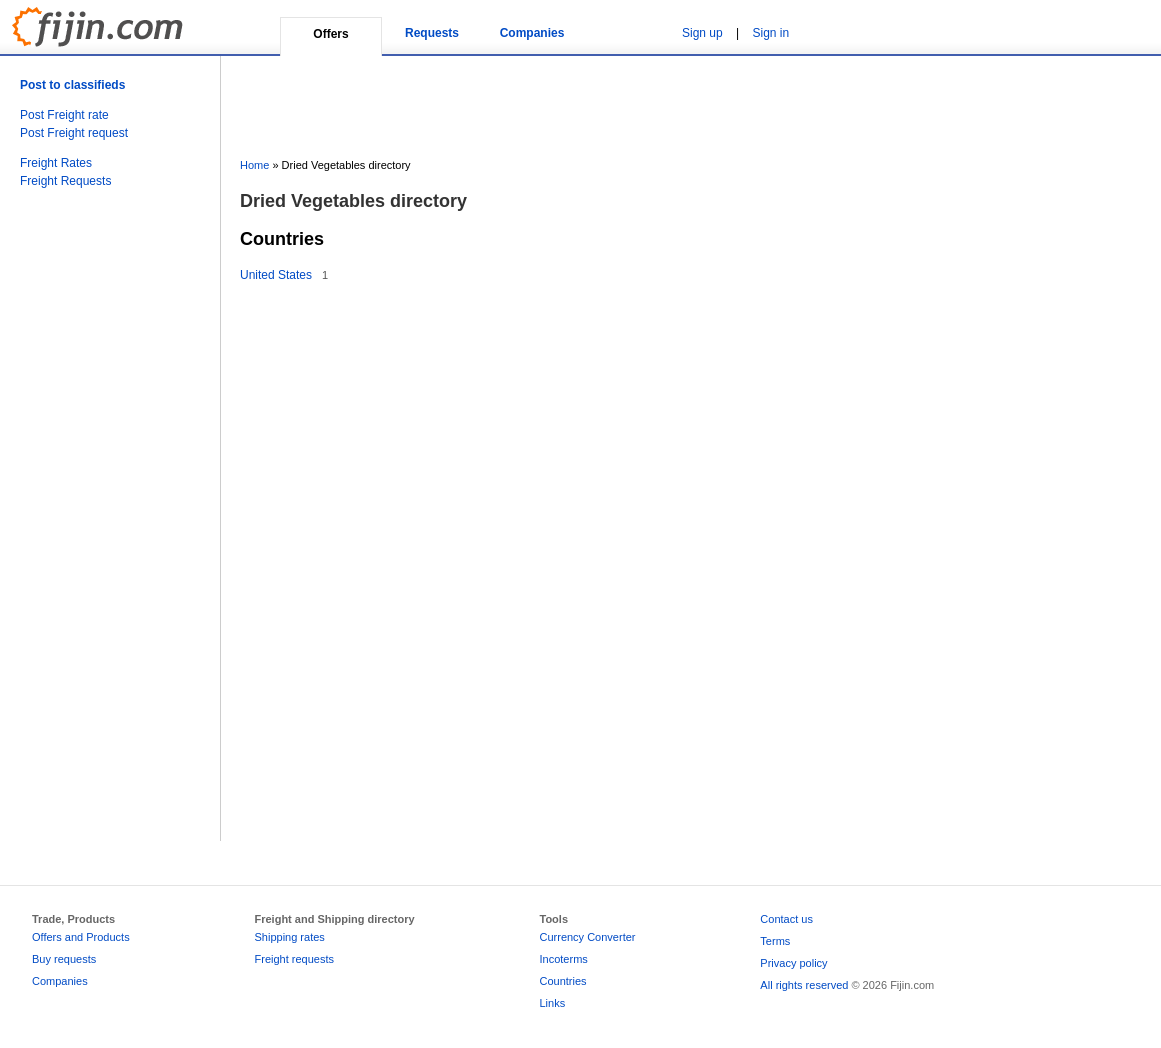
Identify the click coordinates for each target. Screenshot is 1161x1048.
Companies (532, 33)
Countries (563, 981)
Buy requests (64, 959)
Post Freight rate (64, 115)
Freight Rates (56, 163)
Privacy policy (793, 963)
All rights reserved (804, 985)
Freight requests (294, 959)
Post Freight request (74, 133)
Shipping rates (290, 937)
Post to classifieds (72, 85)
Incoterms (564, 959)
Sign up (702, 33)
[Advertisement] (100, 536)
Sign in (771, 33)
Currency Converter (588, 937)
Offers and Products (81, 937)
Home (254, 165)
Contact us (786, 919)
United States (276, 275)
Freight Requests (65, 181)
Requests (432, 33)
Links (553, 1003)
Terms (775, 941)
